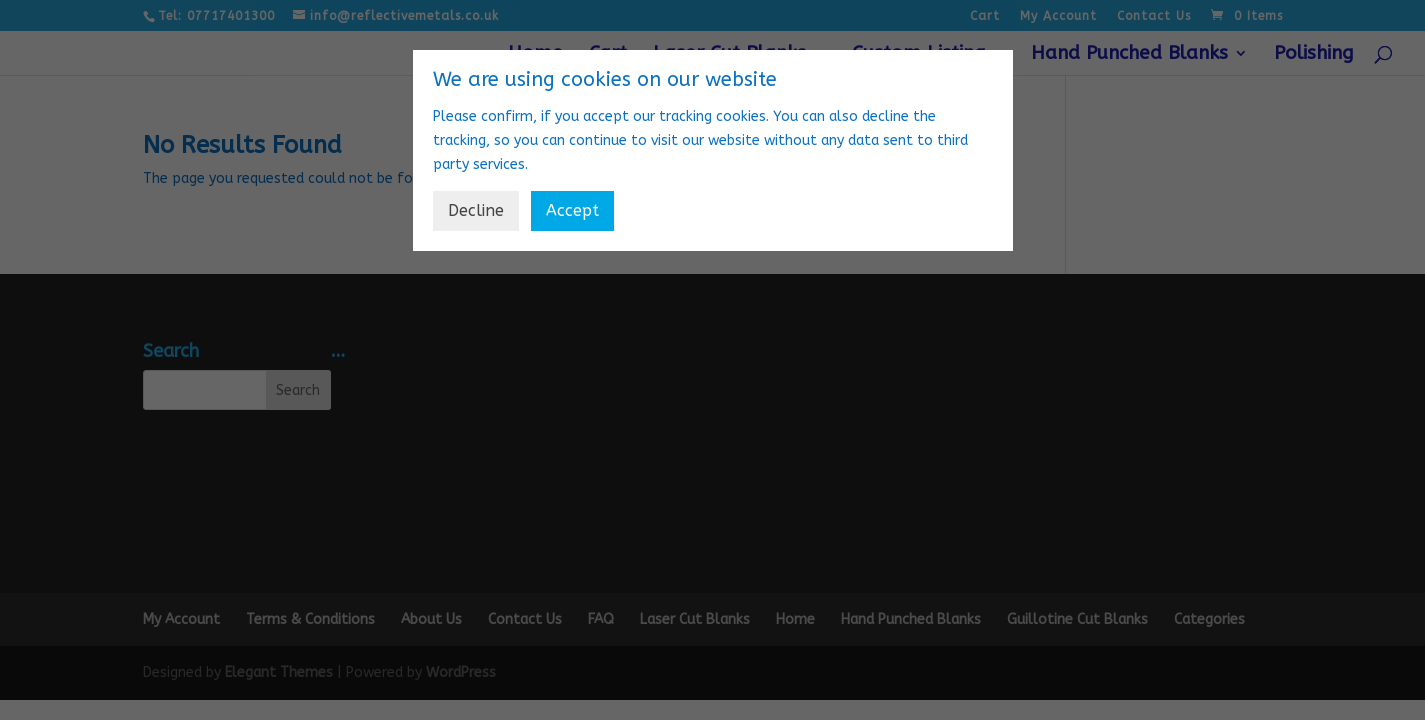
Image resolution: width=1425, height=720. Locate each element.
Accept (572, 210)
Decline (476, 210)
